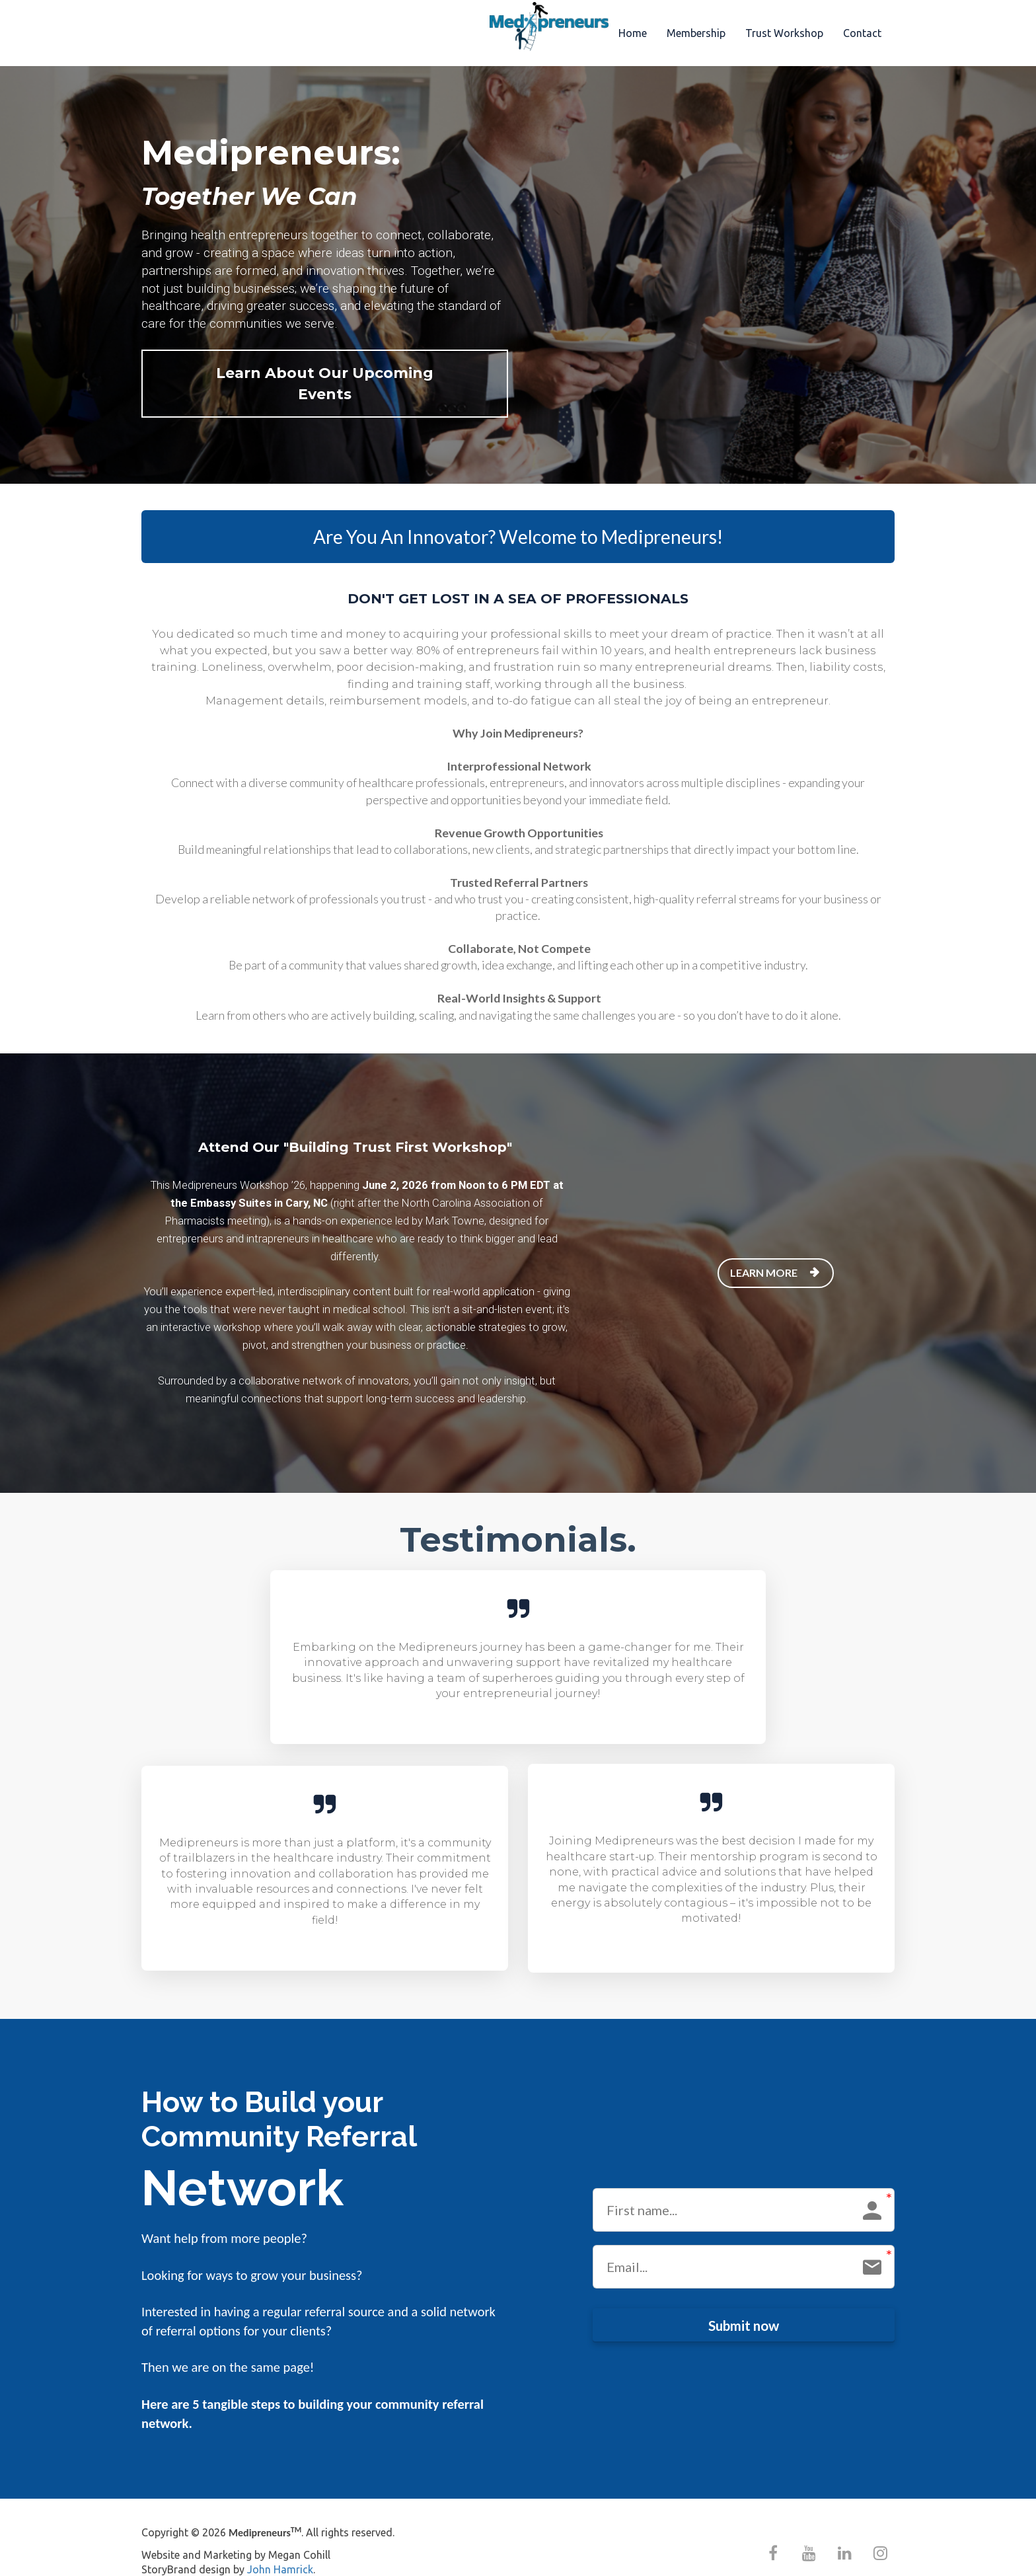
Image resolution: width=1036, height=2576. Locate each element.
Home (632, 33)
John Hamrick (280, 2549)
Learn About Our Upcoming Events (311, 373)
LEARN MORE (774, 1252)
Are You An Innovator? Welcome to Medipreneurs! (518, 516)
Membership (696, 33)
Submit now (743, 2304)
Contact (862, 33)
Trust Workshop (784, 33)
